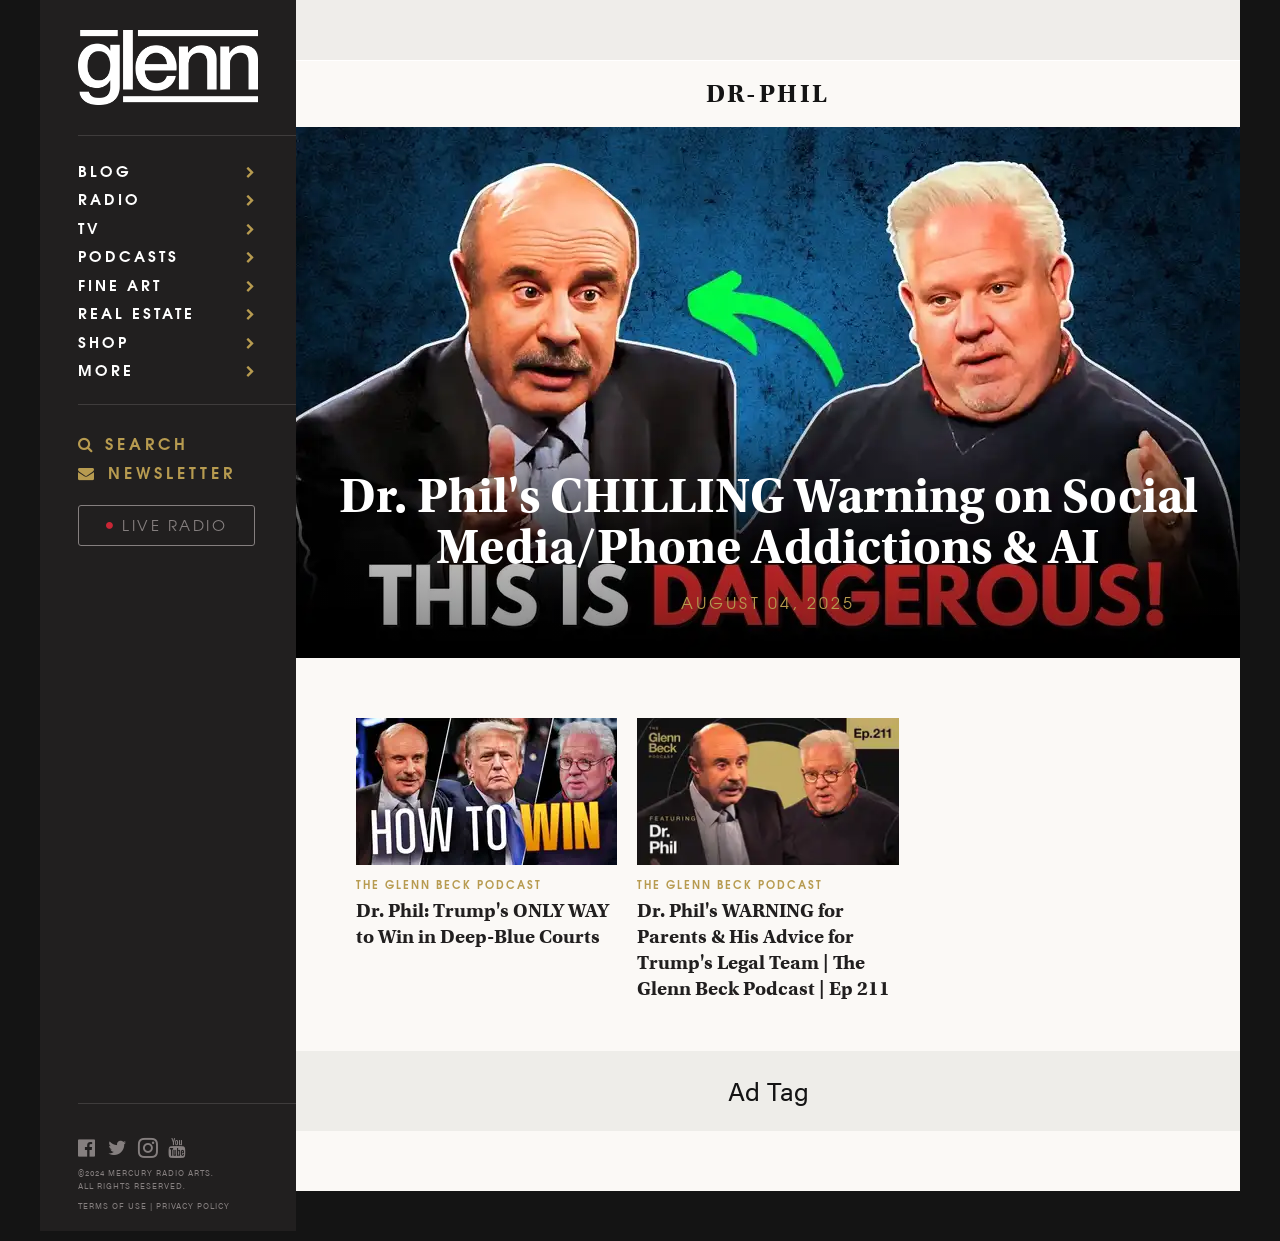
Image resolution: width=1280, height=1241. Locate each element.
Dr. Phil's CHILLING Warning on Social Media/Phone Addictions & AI (768, 521)
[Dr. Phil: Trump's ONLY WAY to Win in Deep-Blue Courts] (486, 791)
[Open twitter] (123, 1147)
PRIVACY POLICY (193, 1205)
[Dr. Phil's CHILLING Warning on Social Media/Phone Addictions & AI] (768, 392)
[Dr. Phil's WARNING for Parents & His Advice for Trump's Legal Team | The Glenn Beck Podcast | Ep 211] (767, 791)
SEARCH (133, 443)
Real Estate (173, 312)
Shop (173, 341)
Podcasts (173, 255)
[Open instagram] (153, 1147)
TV (173, 227)
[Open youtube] (183, 1147)
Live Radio (167, 524)
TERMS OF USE (112, 1205)
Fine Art (173, 284)
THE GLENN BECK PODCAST (449, 883)
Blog (173, 170)
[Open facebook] (93, 1147)
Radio (173, 198)
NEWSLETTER (157, 471)
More (173, 369)
